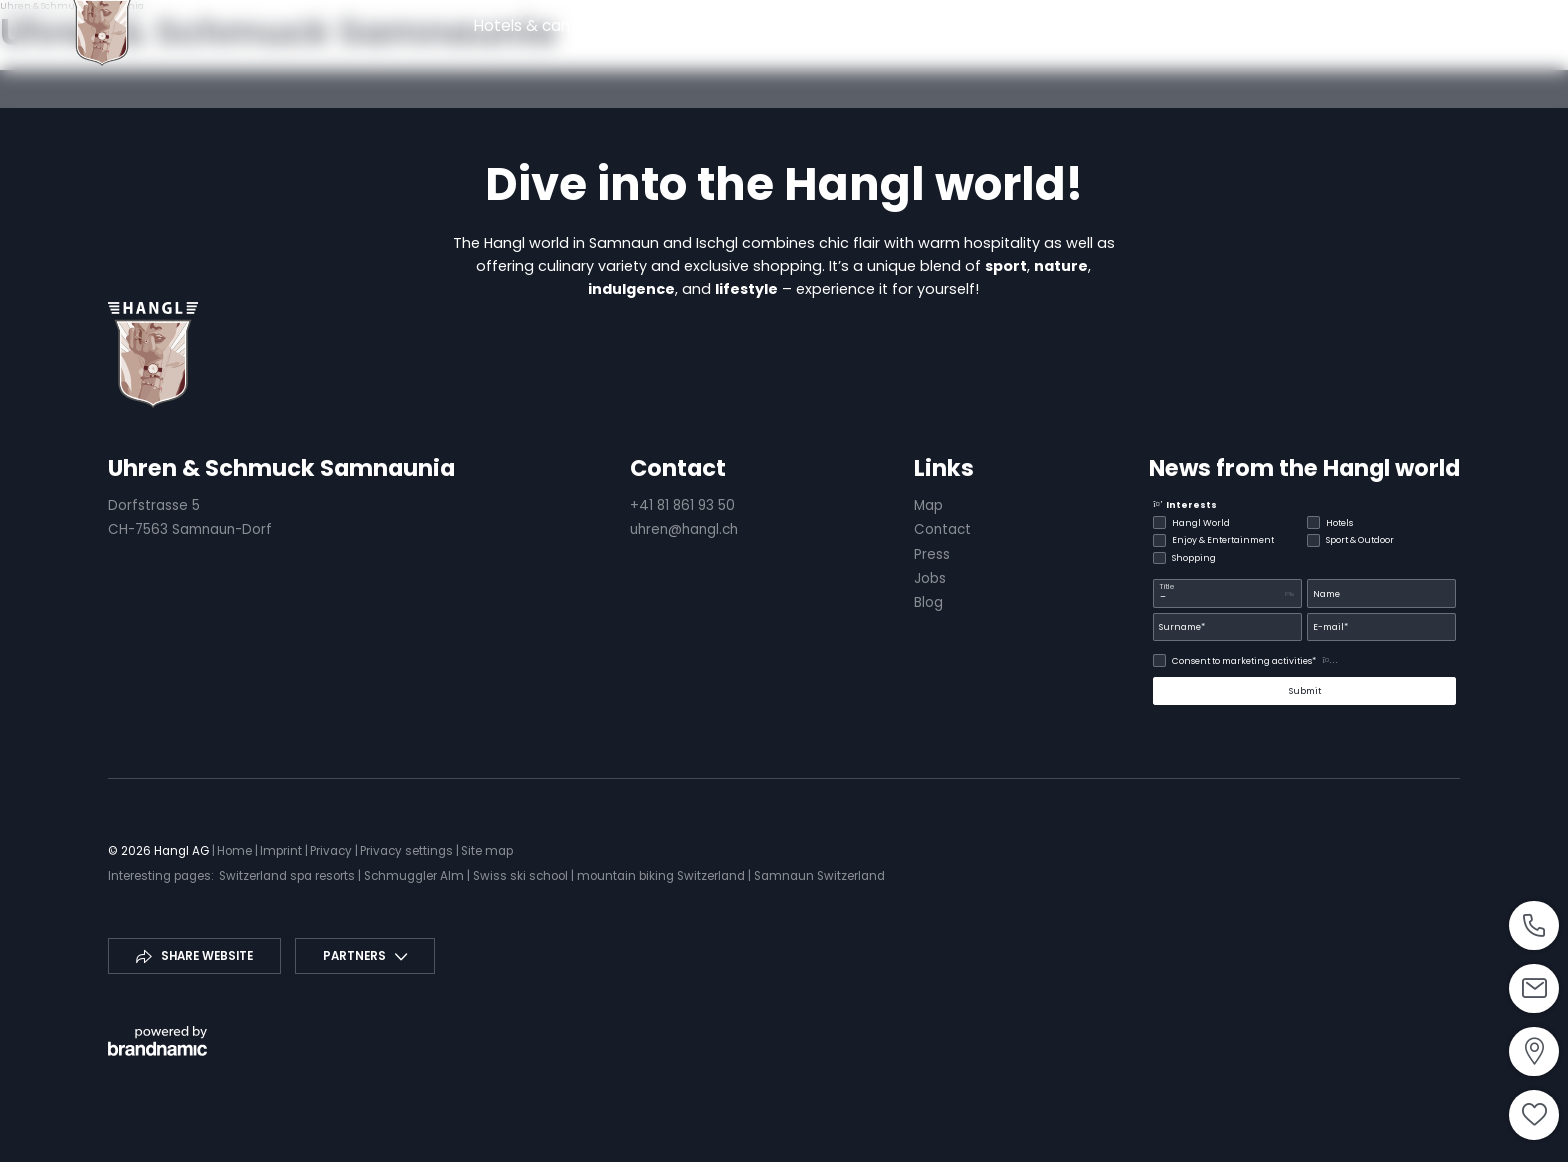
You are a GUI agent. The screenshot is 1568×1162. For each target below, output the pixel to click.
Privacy (332, 851)
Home (236, 851)
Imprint (282, 851)
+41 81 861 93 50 (682, 505)
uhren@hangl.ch (684, 529)
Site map (487, 851)
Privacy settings (408, 851)
